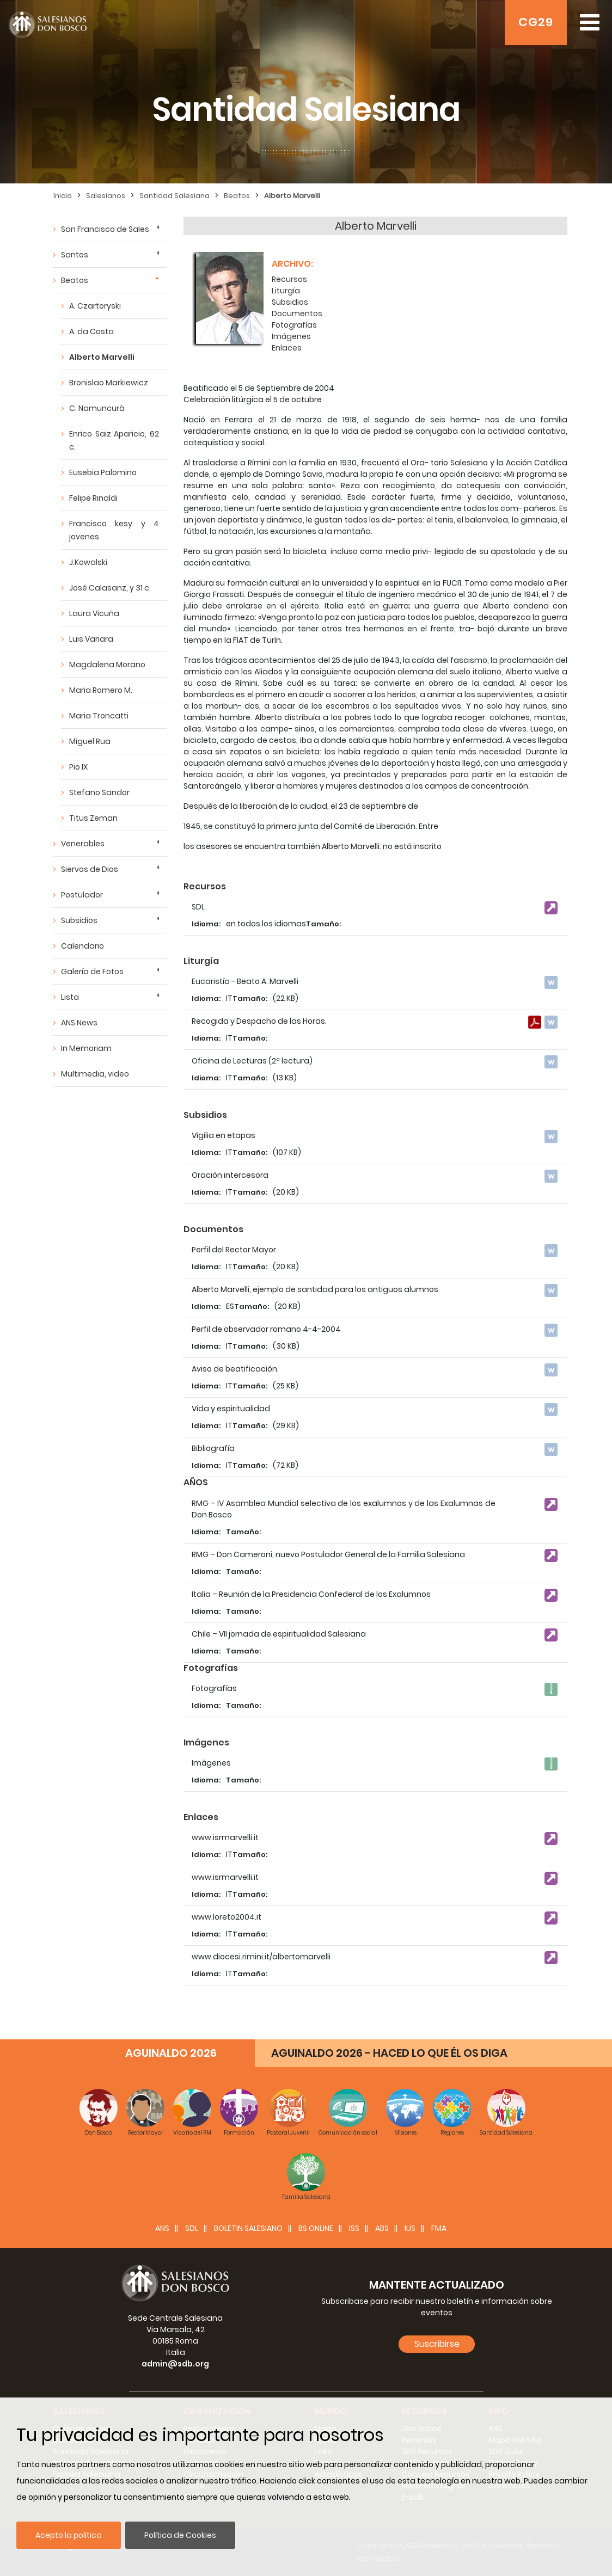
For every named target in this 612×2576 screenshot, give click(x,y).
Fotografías (294, 324)
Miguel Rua (90, 741)
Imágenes (291, 336)
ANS (162, 2228)
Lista (70, 997)
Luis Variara (91, 639)
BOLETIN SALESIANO (248, 2228)
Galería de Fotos (92, 971)
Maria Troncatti (98, 715)
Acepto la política (68, 2535)
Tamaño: (323, 924)
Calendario (82, 945)
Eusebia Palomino (103, 472)
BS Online (315, 2228)
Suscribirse (437, 2344)
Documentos (297, 313)
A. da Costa (91, 331)
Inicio (62, 195)
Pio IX (78, 766)
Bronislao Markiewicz (108, 382)
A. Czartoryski (95, 305)
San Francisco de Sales (105, 229)
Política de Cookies (180, 2535)
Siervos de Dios (89, 869)
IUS (410, 2228)
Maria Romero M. (100, 690)
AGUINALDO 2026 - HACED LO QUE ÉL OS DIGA (389, 2053)
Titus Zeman (93, 818)
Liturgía (286, 290)
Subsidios (79, 920)
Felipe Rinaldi (93, 498)
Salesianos (105, 195)
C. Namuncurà (97, 408)
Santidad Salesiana (174, 195)
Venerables (83, 843)
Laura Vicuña (94, 613)
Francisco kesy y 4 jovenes (114, 530)
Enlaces (287, 347)
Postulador (82, 894)
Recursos (289, 279)
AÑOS (195, 1482)
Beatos (237, 195)
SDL (191, 2228)
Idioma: (206, 924)
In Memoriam (86, 1048)
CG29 (535, 22)
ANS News (79, 1022)
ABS (382, 2228)
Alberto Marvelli (292, 195)
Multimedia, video (95, 1073)
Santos (74, 254)
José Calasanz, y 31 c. (110, 587)
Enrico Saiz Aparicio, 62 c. (114, 440)
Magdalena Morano (107, 664)
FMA (438, 2228)
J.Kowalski (88, 562)
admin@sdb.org (175, 2363)
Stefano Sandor (99, 792)
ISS (354, 2228)
